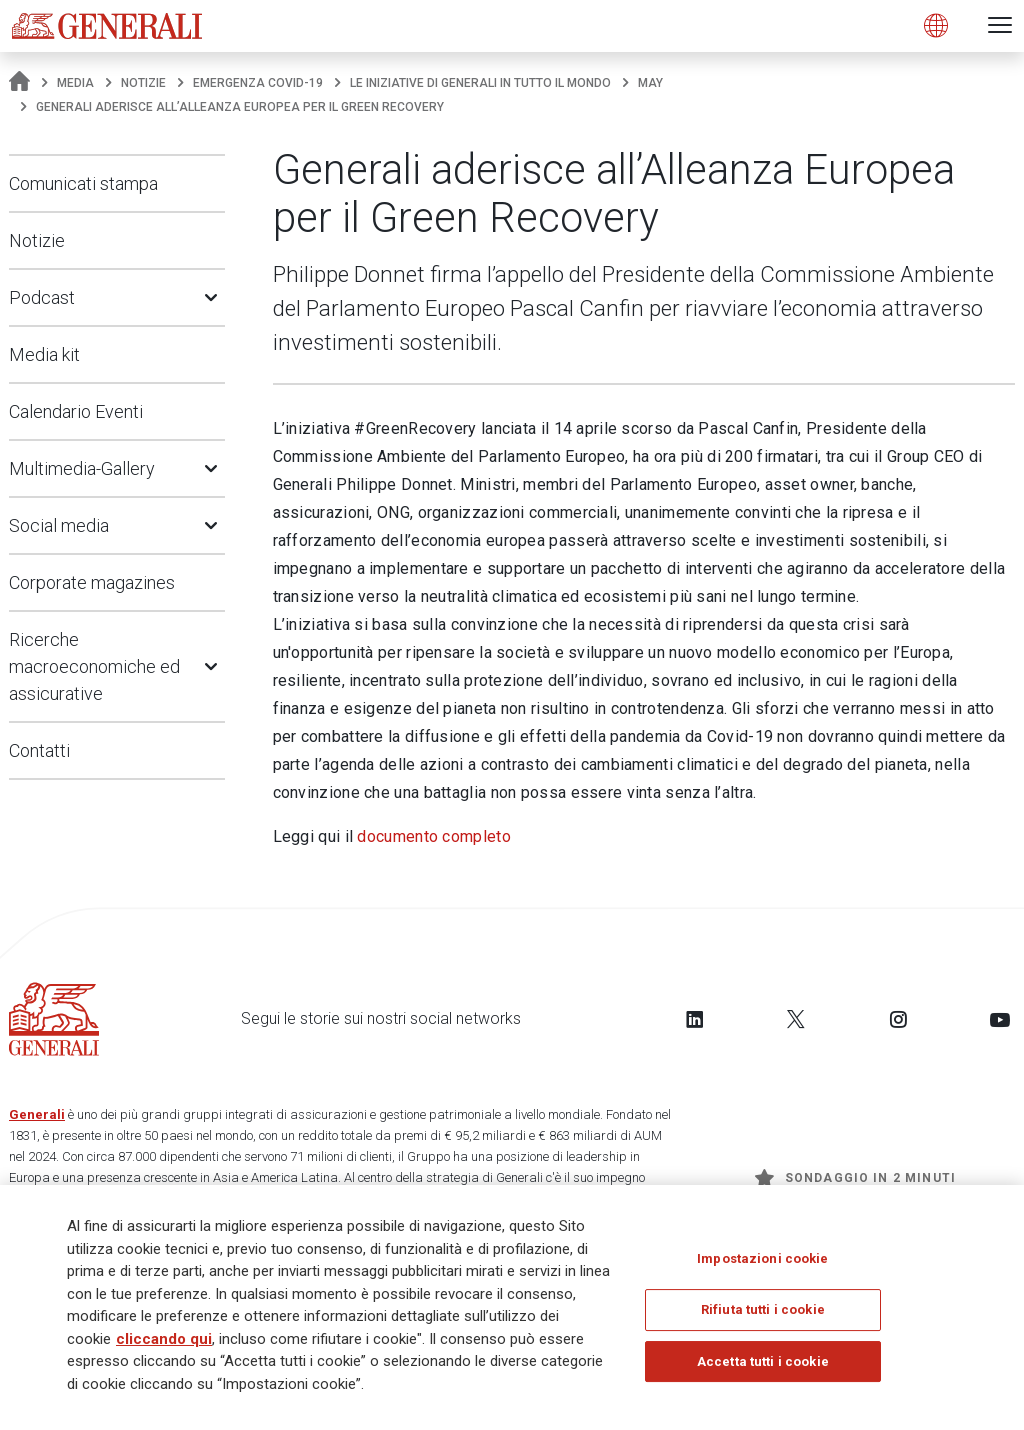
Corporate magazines (92, 582)
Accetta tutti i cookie (763, 1361)
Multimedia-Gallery (82, 468)
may (650, 83)
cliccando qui (164, 1339)
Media (75, 83)
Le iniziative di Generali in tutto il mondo (480, 83)
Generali (37, 1114)
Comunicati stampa (83, 183)
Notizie (143, 83)
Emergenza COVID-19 (258, 83)
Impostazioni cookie (762, 1258)
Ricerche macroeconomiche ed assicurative (94, 666)
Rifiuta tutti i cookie (763, 1310)
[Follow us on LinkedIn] (695, 1019)
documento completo (433, 836)
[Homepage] (19, 83)
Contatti (39, 750)
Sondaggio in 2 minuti (855, 1178)
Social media (59, 525)
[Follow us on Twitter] (796, 1019)
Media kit (44, 354)
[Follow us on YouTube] (1000, 1019)
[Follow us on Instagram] (898, 1019)
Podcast (42, 297)
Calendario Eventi (76, 411)
